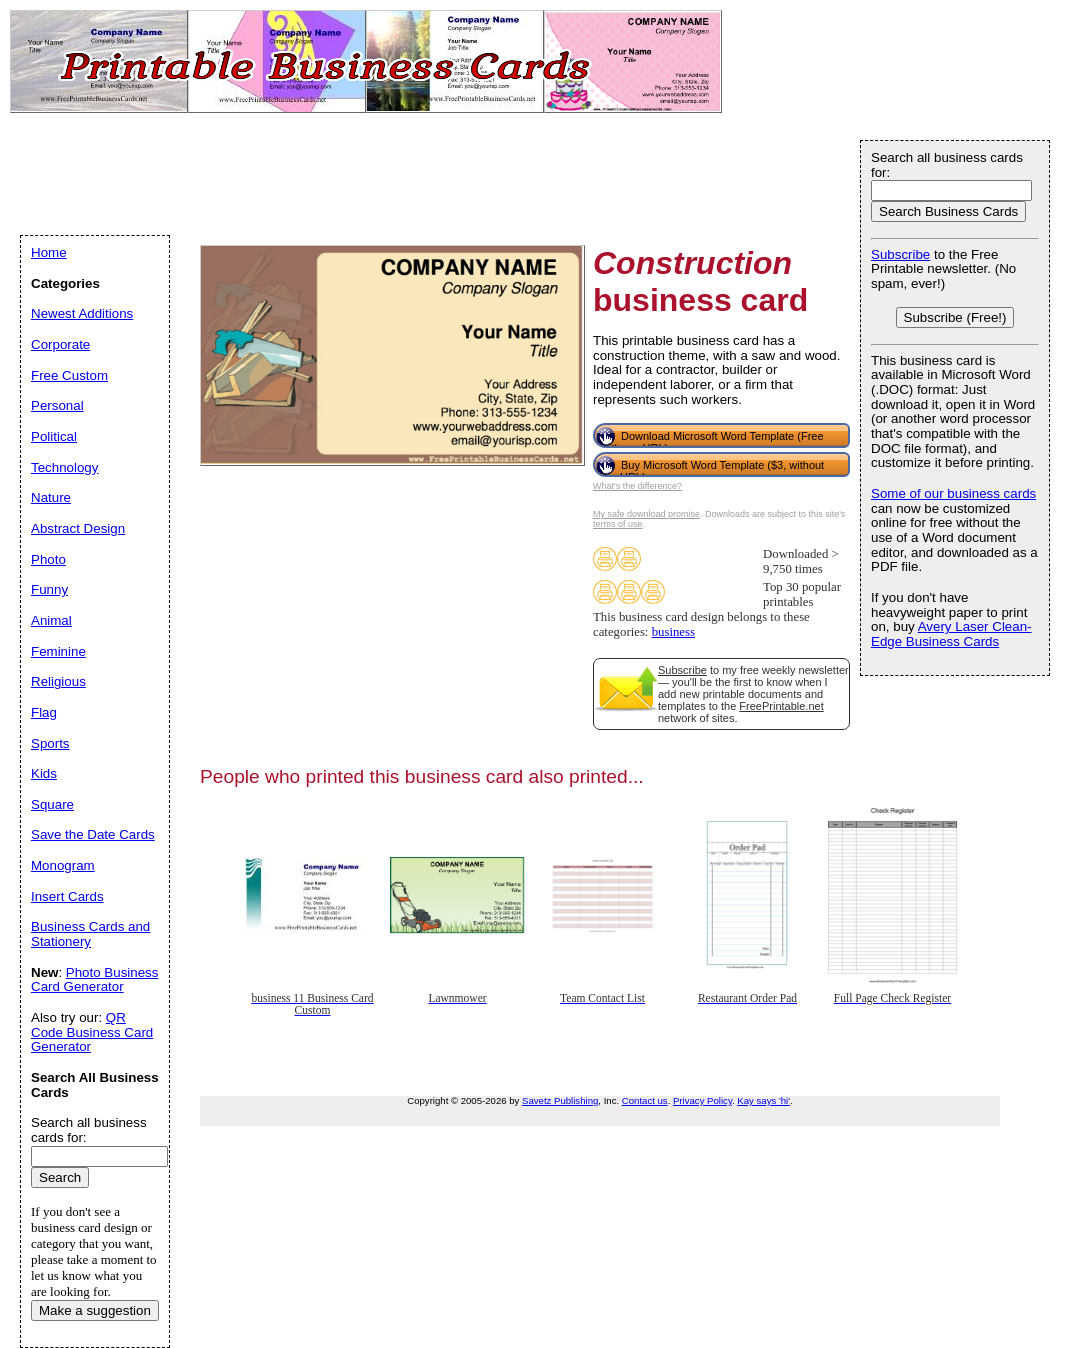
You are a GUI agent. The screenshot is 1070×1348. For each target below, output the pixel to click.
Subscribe (682, 670)
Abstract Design (78, 528)
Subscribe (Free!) (955, 317)
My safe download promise (646, 514)
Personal (57, 405)
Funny (49, 589)
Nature (51, 497)
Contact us (645, 1100)
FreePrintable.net (781, 706)
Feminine (58, 651)
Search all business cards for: (947, 165)
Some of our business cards (953, 493)
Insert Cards (67, 896)
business (673, 632)
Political (54, 436)
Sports (50, 743)
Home (49, 252)
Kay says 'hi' (763, 1100)
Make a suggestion (95, 1310)
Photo (48, 559)
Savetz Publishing (560, 1100)
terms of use (618, 524)
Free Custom (69, 375)
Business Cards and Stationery (90, 934)
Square (52, 804)
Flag (44, 712)
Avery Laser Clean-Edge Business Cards (951, 634)
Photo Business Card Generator (94, 980)
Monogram (63, 865)
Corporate (60, 344)
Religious (58, 681)
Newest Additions (82, 313)
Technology (64, 467)
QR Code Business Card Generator (92, 1032)
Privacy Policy (702, 1100)
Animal (51, 620)
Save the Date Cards (93, 834)
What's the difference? (637, 486)
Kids (44, 773)
